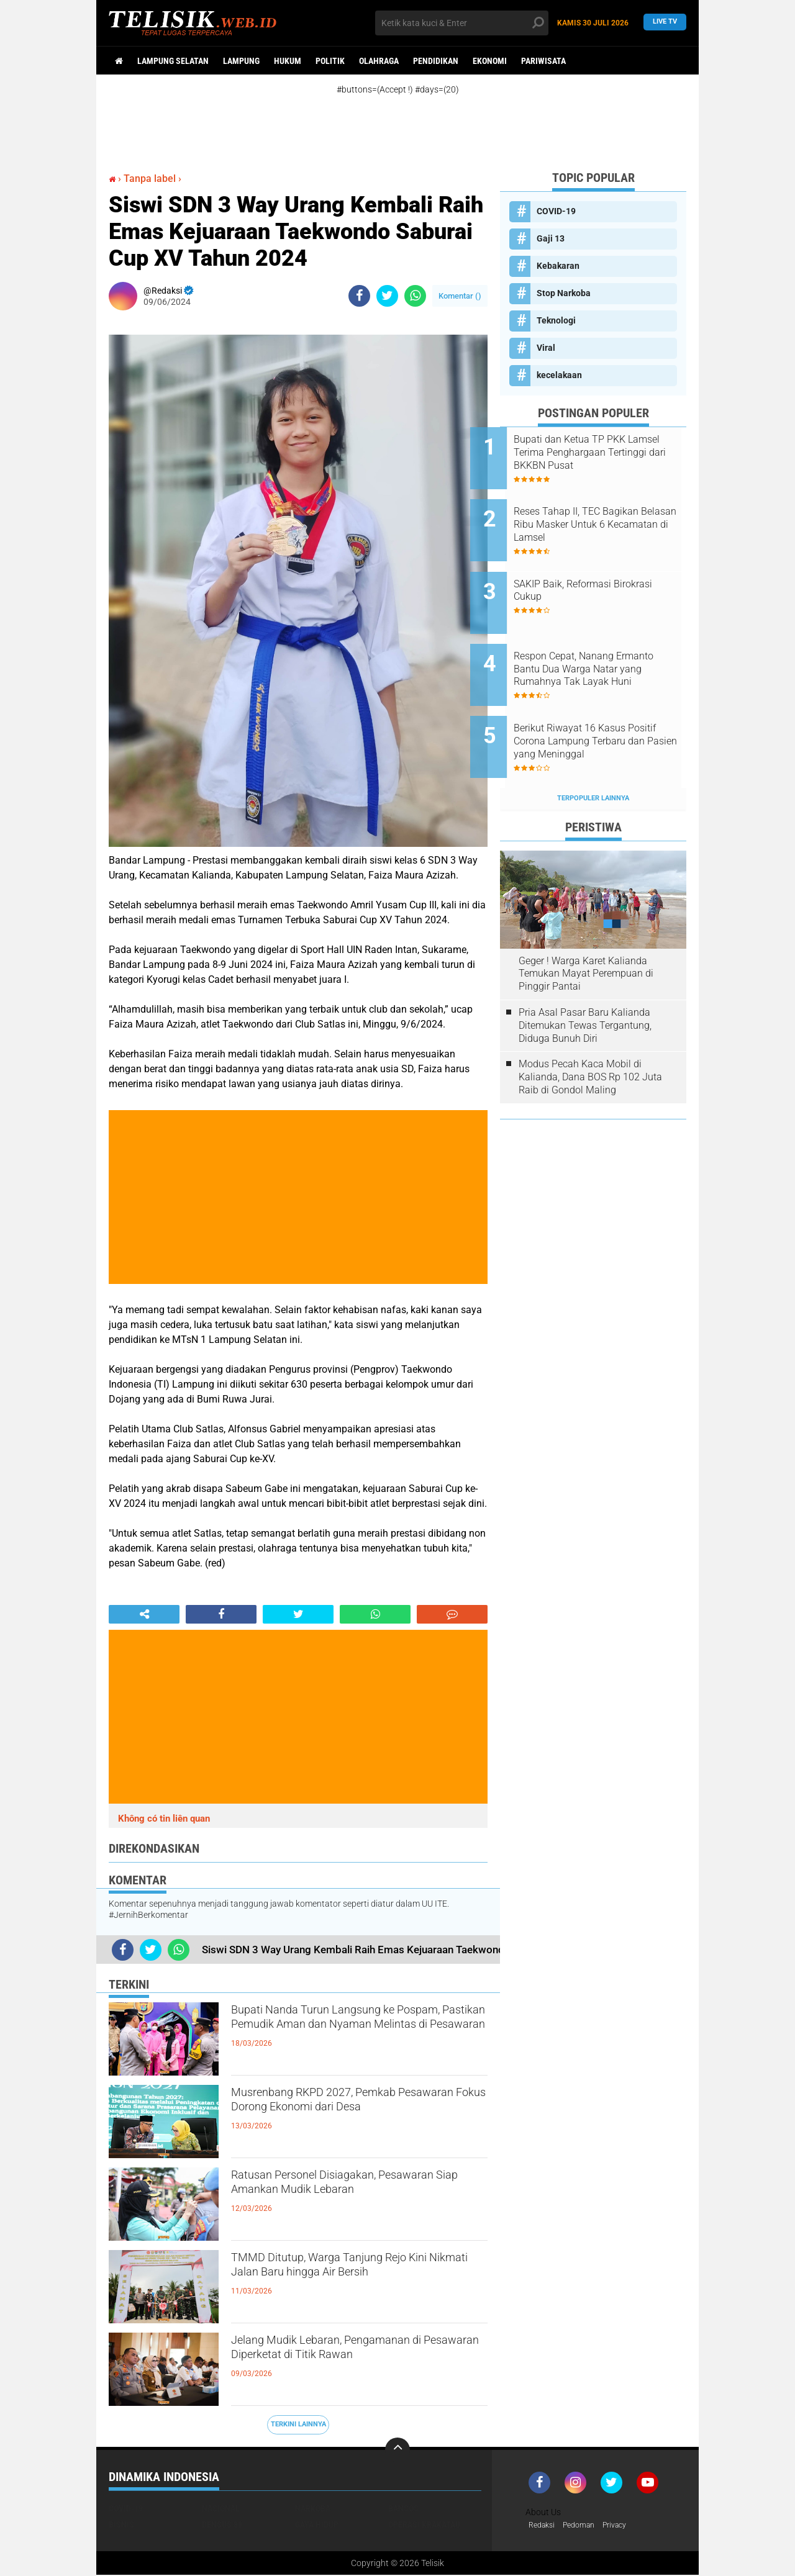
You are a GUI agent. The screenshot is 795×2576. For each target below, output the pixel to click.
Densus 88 (222, 2524)
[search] (461, 23)
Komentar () (459, 296)
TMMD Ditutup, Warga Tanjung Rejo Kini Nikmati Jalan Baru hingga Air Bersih (356, 2281)
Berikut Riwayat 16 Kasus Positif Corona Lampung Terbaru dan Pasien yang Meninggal (599, 703)
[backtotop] (397, 2450)
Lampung (241, 61)
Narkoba (312, 2508)
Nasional (221, 2508)
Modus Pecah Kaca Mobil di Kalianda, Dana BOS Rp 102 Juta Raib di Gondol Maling (590, 1030)
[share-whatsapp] (415, 296)
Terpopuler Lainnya (593, 751)
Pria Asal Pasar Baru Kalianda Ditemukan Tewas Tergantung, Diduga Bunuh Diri (585, 978)
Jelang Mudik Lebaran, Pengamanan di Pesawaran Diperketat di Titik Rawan (358, 2363)
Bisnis (121, 2524)
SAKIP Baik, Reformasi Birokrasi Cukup (592, 571)
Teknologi (556, 320)
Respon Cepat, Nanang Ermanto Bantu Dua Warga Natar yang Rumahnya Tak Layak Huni (602, 640)
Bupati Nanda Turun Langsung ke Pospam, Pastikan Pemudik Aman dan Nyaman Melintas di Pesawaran (356, 2033)
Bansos (403, 2508)
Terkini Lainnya (298, 2424)
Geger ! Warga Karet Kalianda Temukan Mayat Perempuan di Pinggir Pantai (586, 926)
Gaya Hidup (316, 2524)
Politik (330, 61)
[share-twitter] (387, 296)
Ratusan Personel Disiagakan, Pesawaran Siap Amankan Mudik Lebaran (346, 2198)
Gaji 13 (551, 238)
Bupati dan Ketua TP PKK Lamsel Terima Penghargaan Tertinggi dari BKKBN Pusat (606, 452)
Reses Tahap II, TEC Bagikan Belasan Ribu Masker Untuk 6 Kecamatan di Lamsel (608, 515)
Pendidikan (435, 61)
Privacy (626, 2526)
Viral (546, 348)
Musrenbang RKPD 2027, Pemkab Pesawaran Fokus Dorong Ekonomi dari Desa (355, 2116)
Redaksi (544, 2526)
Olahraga (379, 61)
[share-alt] (144, 1614)
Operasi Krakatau (424, 2524)
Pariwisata (543, 61)
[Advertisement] (410, 123)
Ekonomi (490, 61)
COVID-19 (556, 211)
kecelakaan (559, 375)
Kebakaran (558, 266)
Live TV (665, 23)
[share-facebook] (359, 296)
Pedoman (585, 2526)
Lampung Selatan (173, 61)
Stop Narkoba (564, 293)
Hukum (287, 61)
